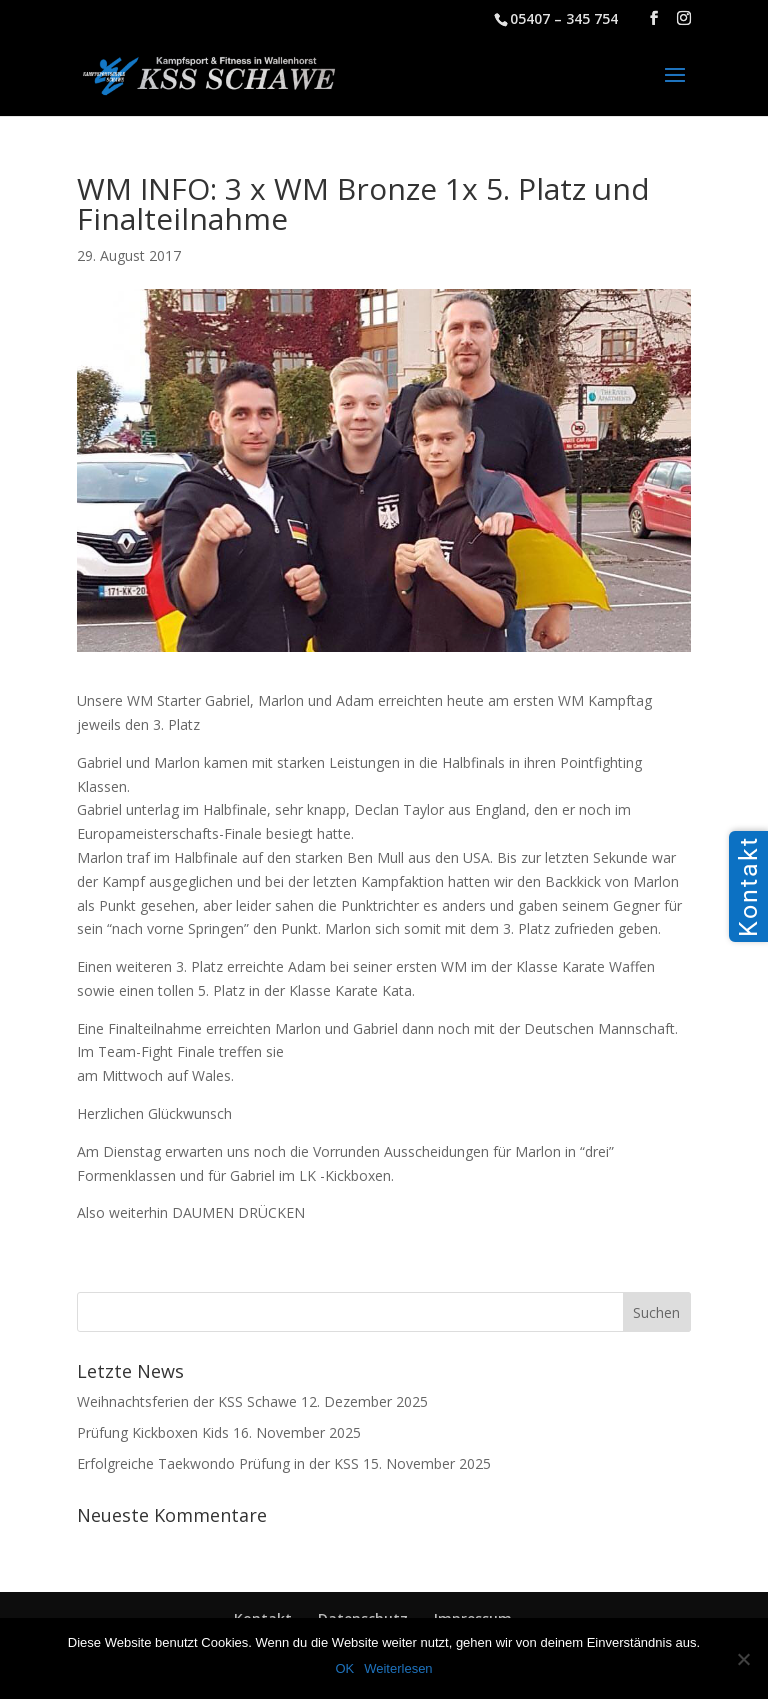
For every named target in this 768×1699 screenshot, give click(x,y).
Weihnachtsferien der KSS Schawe (187, 1401)
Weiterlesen (398, 1668)
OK (344, 1668)
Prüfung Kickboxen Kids (153, 1432)
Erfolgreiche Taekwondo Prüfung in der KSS (218, 1463)
